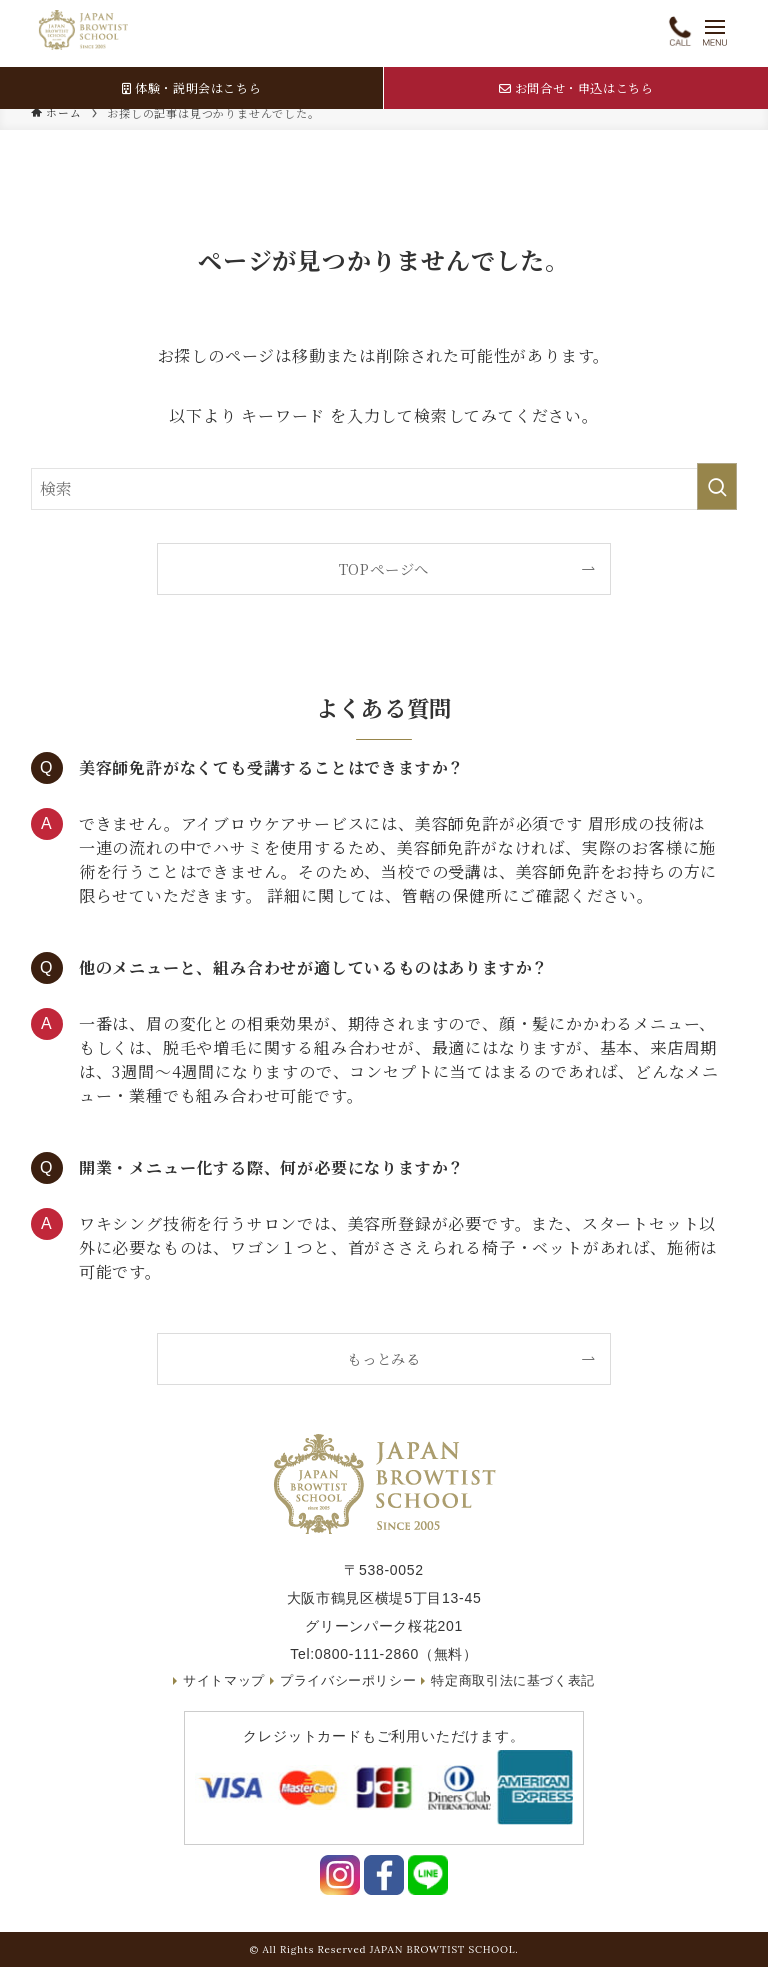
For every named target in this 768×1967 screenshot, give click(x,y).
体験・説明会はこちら (192, 87)
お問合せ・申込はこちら (575, 87)
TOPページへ (384, 568)
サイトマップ (222, 1680)
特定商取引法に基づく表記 (515, 1680)
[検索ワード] (384, 489)
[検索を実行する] (717, 486)
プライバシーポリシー (348, 1680)
